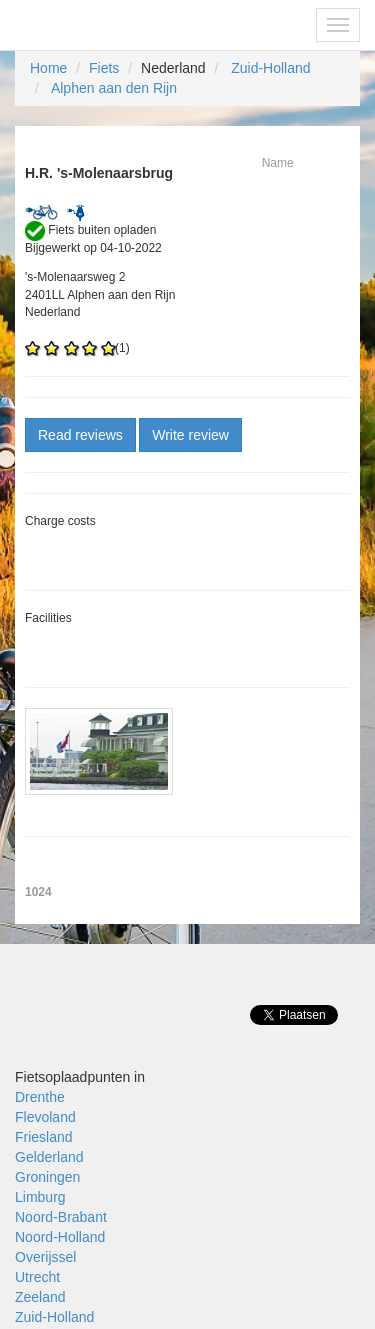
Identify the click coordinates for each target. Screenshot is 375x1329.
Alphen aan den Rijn (114, 88)
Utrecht (37, 1277)
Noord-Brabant (61, 1217)
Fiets (104, 68)
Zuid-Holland (270, 68)
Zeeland (40, 1297)
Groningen (47, 1177)
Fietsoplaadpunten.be (101, 25)
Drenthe (40, 1097)
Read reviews (80, 435)
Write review (190, 435)
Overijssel (45, 1257)
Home (48, 68)
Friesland (44, 1137)
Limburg (40, 1197)
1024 (38, 892)
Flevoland (45, 1117)
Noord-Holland (60, 1237)
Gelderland (49, 1157)
